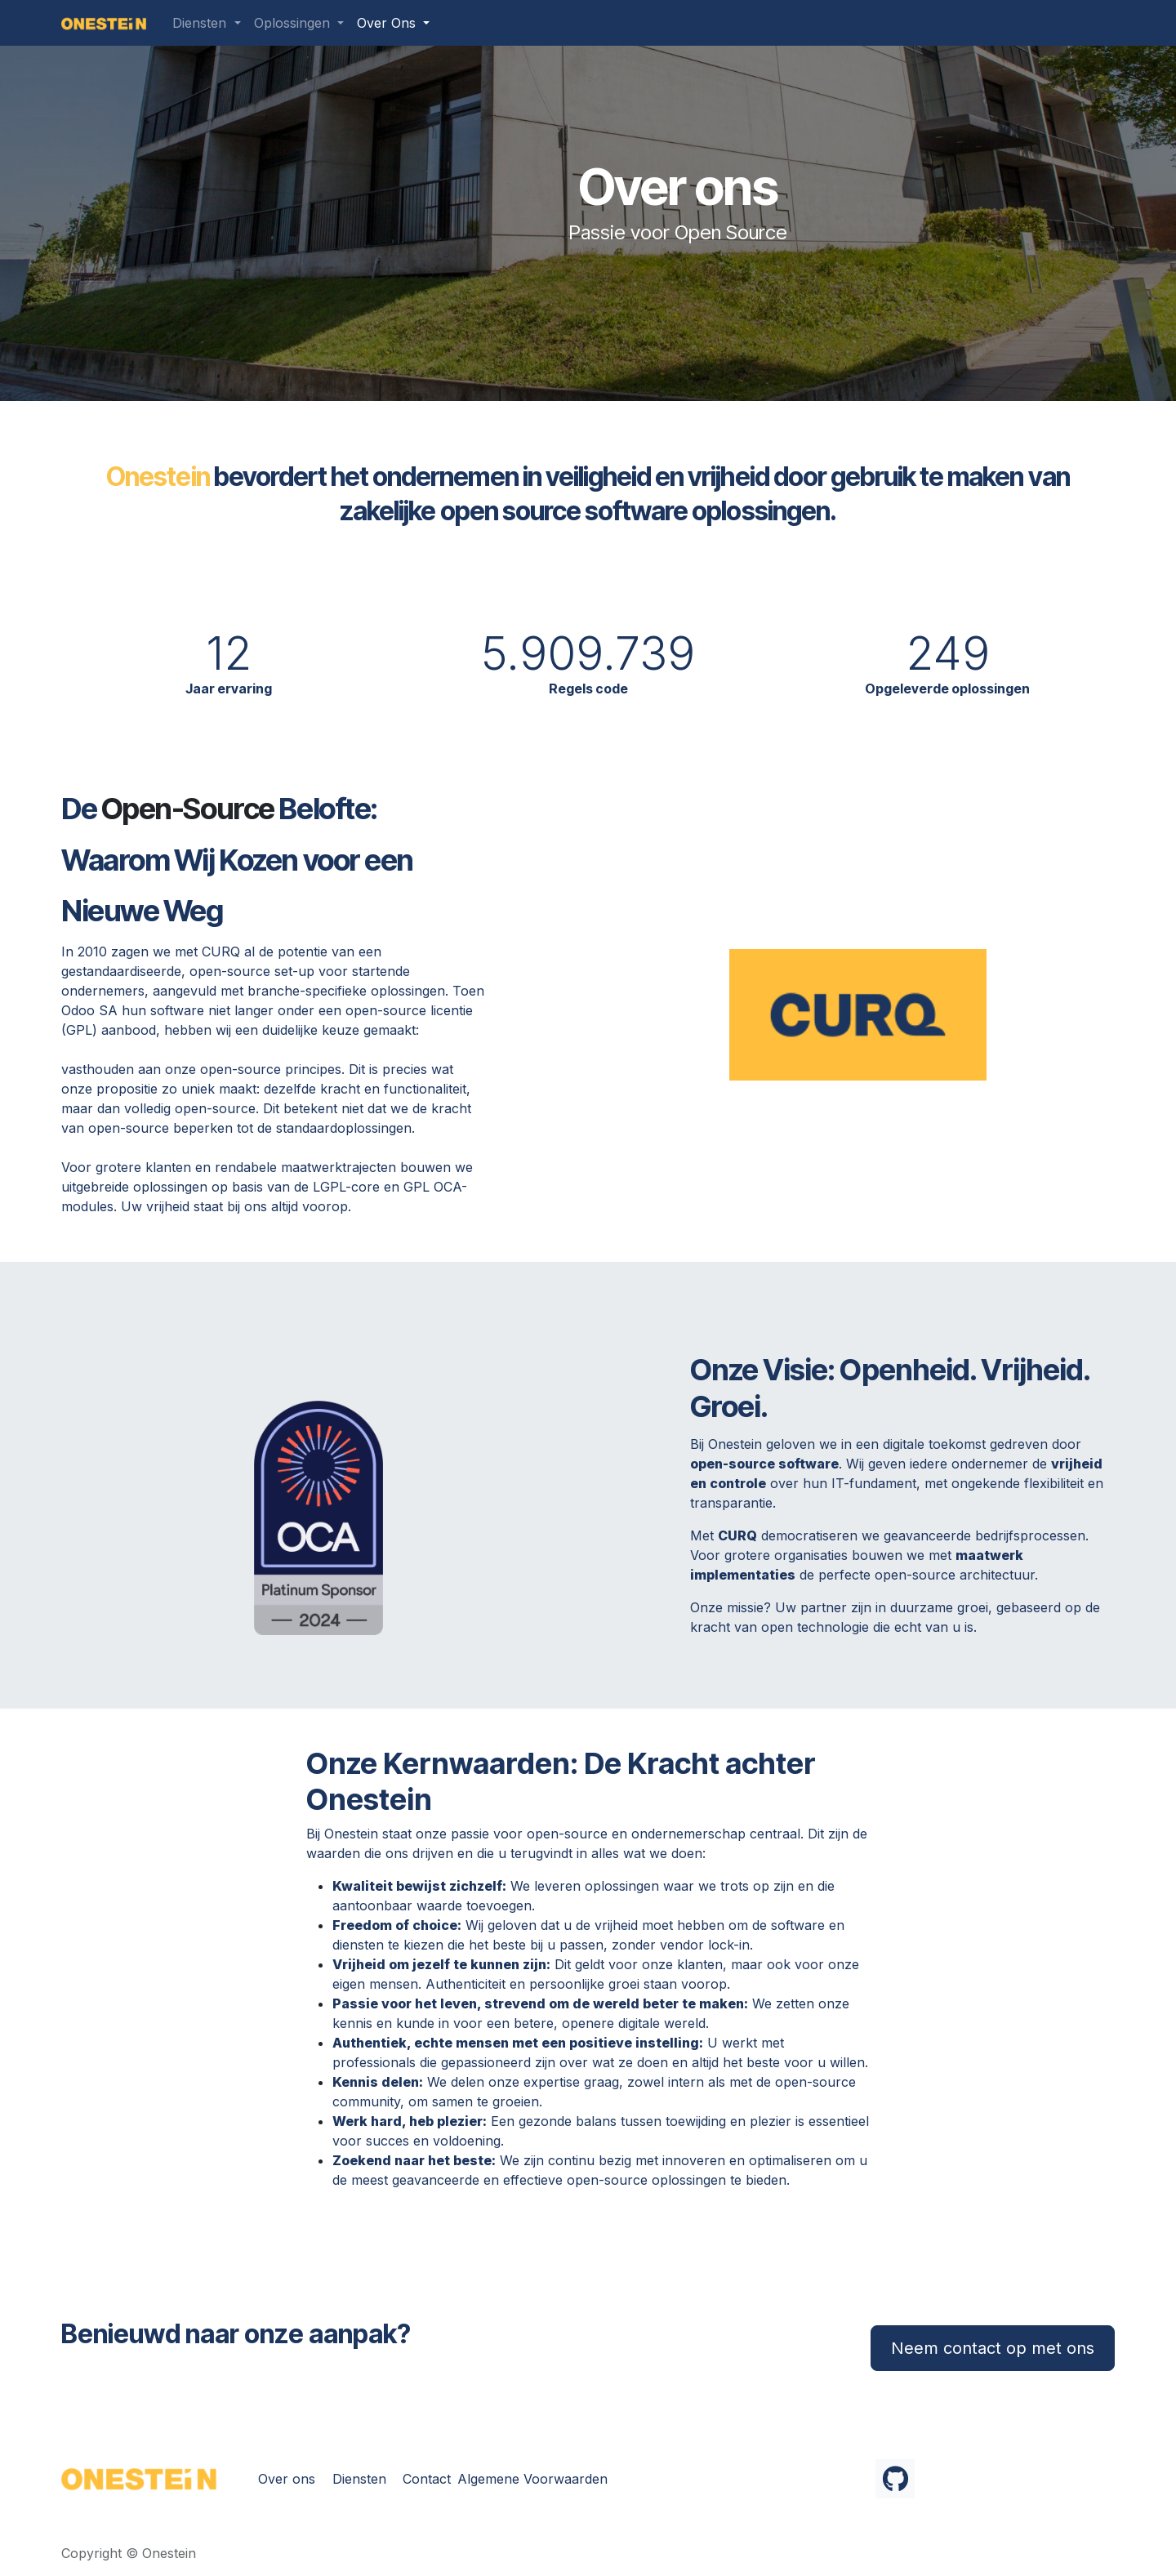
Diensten (359, 2479)
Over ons (286, 2479)
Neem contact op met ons (992, 2348)
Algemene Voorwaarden (532, 2479)
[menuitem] (206, 23)
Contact (427, 2479)
